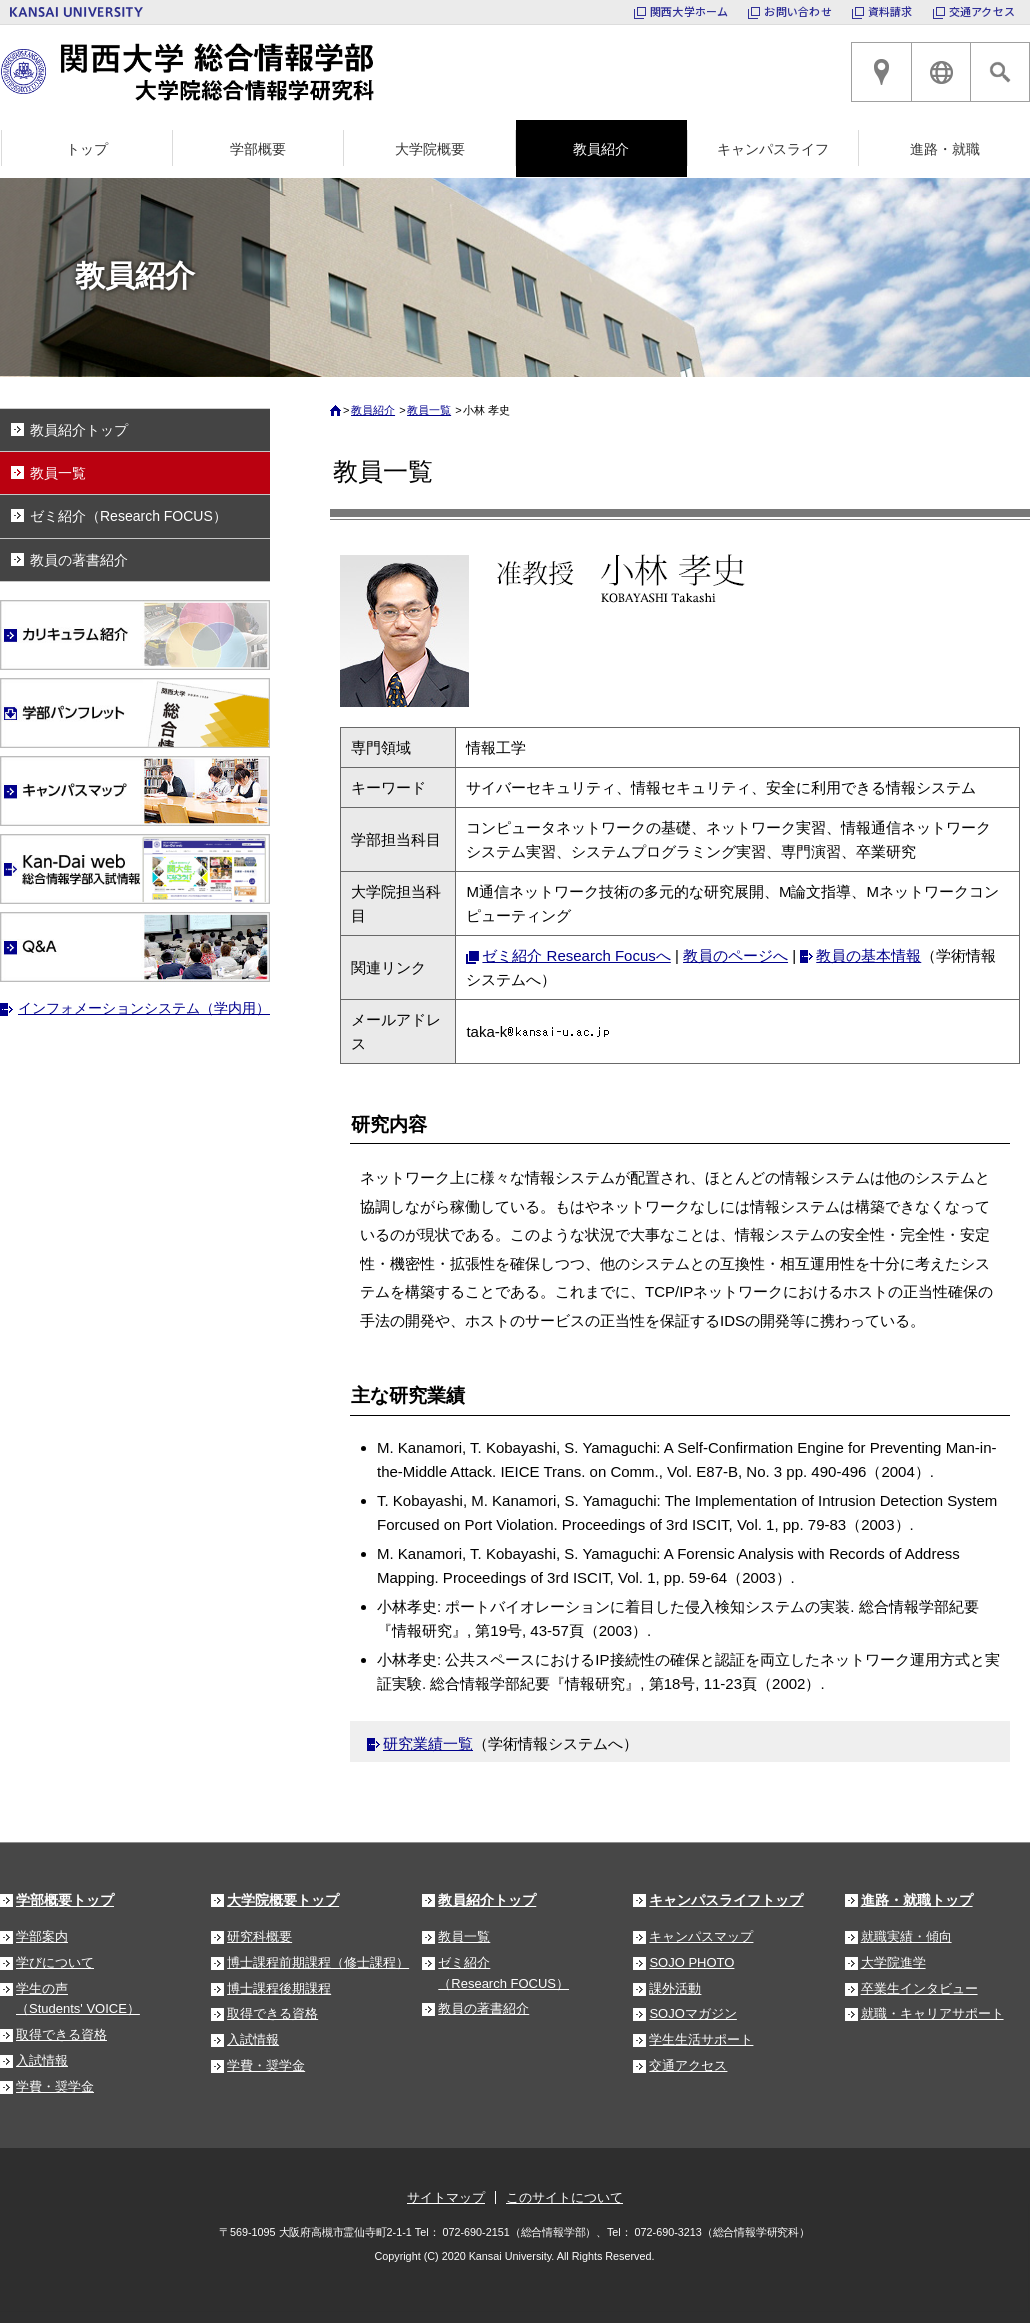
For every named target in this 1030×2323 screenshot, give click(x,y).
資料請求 (890, 11)
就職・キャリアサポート (932, 2013)
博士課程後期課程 (279, 1988)
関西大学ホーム (689, 11)
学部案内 (42, 1936)
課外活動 (675, 1988)
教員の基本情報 (868, 955)
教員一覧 (429, 410)
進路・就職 (945, 149)
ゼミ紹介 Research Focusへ (576, 955)
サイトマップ (446, 2197)
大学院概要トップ (283, 1900)
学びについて (55, 1962)
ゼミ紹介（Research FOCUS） (128, 516)
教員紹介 (601, 149)
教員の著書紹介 (79, 560)
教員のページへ (735, 955)
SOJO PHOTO (691, 1962)
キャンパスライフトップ (726, 1900)
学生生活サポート (701, 2039)
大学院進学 (893, 1962)
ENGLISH (941, 72)
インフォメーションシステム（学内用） (144, 1008)
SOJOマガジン (692, 2013)
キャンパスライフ (773, 149)
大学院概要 (430, 149)
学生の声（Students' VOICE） (78, 1999)
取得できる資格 (61, 2034)
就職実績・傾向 (906, 1936)
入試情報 (42, 2060)
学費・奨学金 (55, 2086)
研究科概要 (259, 1936)
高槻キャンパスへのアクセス (881, 72)
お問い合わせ (797, 11)
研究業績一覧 (428, 1743)
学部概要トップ (65, 1900)
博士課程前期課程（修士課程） (318, 1962)
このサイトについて (564, 2197)
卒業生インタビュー (919, 1988)
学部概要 (258, 149)
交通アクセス (982, 11)
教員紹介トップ (79, 430)
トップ (87, 149)
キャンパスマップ (701, 1936)
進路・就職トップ (917, 1900)
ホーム (338, 415)
